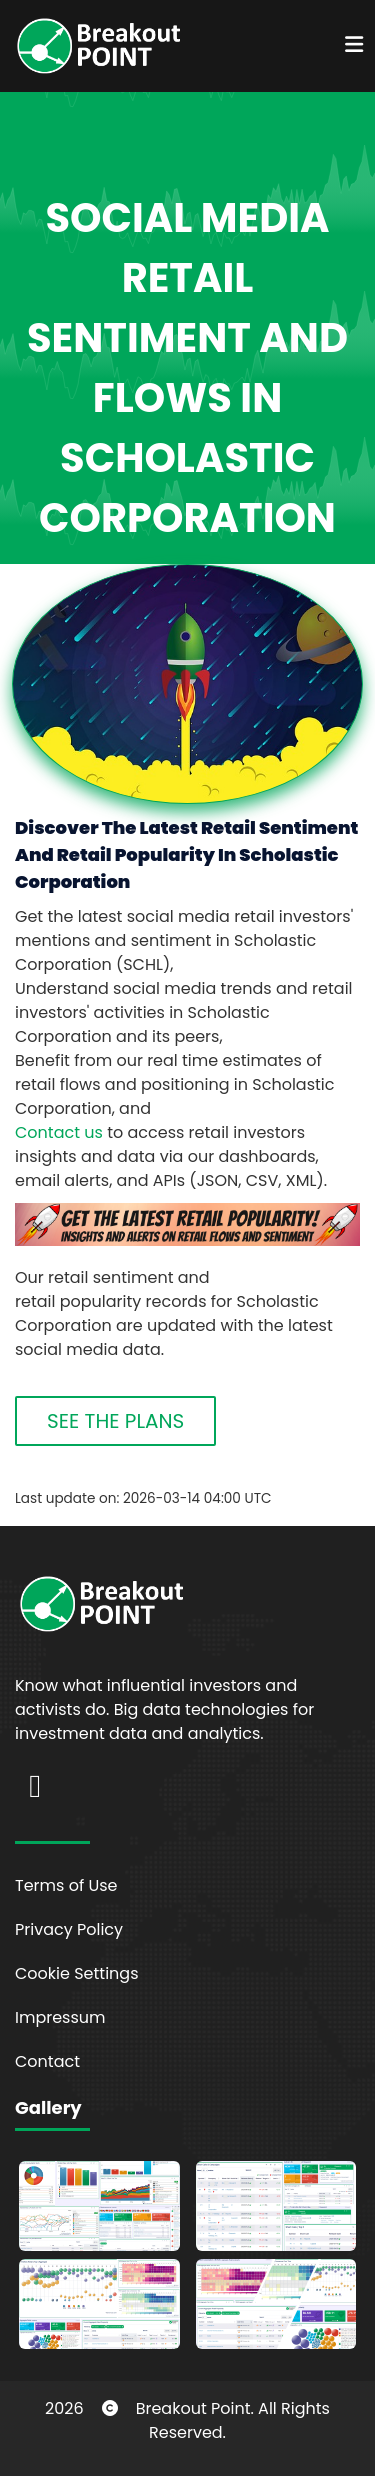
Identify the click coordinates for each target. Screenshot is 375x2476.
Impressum (60, 2017)
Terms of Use (66, 1885)
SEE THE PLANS (115, 1421)
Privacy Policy (69, 1929)
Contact (47, 2061)
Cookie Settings (77, 1973)
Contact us (59, 1132)
